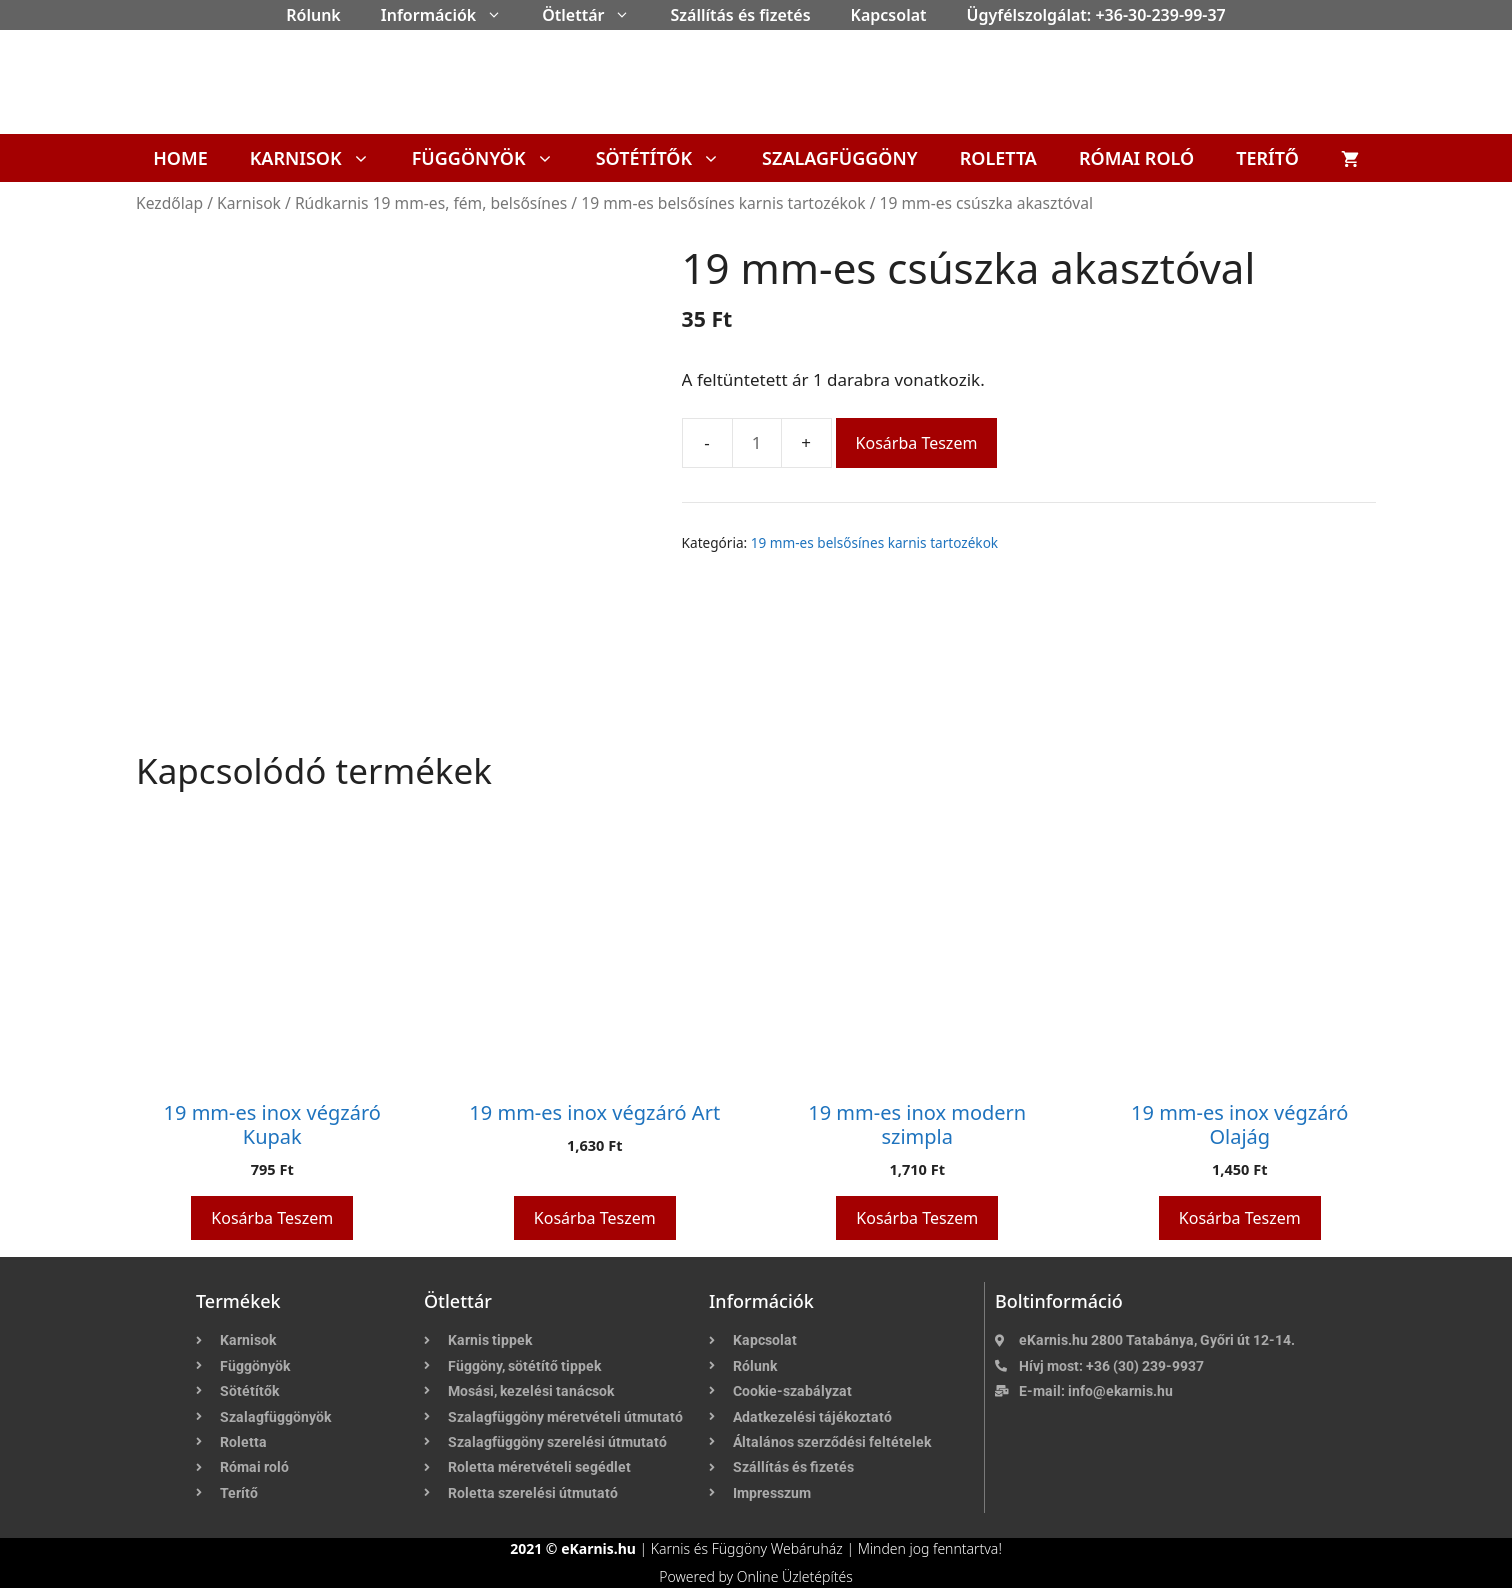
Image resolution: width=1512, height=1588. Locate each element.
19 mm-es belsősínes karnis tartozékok (723, 203)
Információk (451, 15)
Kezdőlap (169, 203)
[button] (499, 15)
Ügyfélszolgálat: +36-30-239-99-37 (1096, 15)
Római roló (1136, 158)
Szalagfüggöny (840, 158)
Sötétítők (668, 158)
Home (180, 158)
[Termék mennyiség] (757, 443)
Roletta (998, 158)
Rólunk (313, 15)
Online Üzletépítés (795, 1576)
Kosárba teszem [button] (272, 1218)
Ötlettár (596, 15)
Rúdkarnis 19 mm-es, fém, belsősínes (431, 203)
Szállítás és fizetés (740, 15)
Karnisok (320, 158)
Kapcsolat (889, 15)
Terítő (1267, 158)
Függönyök (493, 158)
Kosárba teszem (917, 443)
